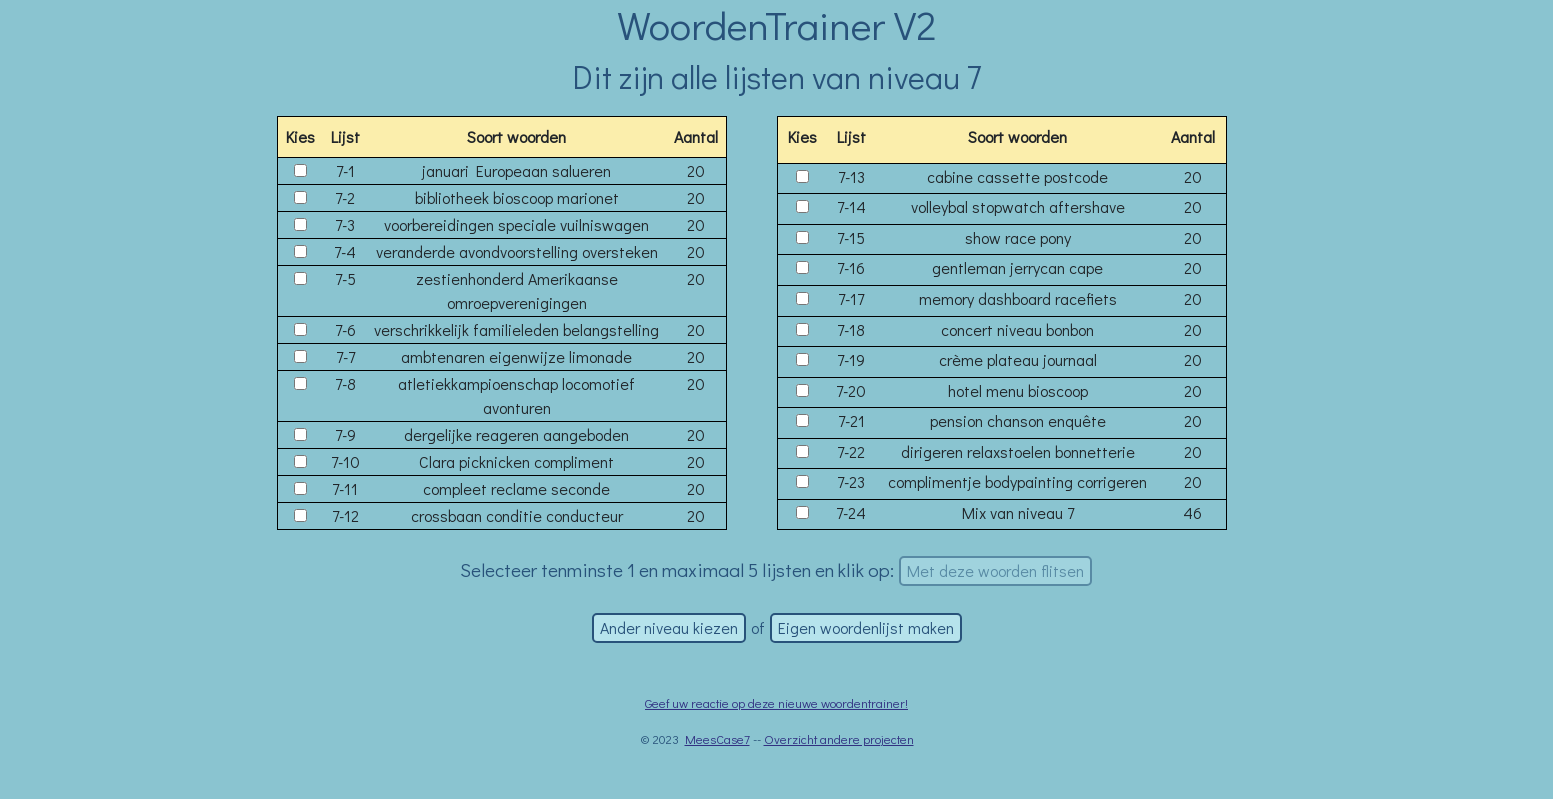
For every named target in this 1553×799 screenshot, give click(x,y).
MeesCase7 (717, 739)
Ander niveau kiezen (669, 627)
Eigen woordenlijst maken (866, 627)
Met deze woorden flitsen (995, 570)
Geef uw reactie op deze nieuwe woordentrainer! (776, 703)
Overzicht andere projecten (839, 739)
